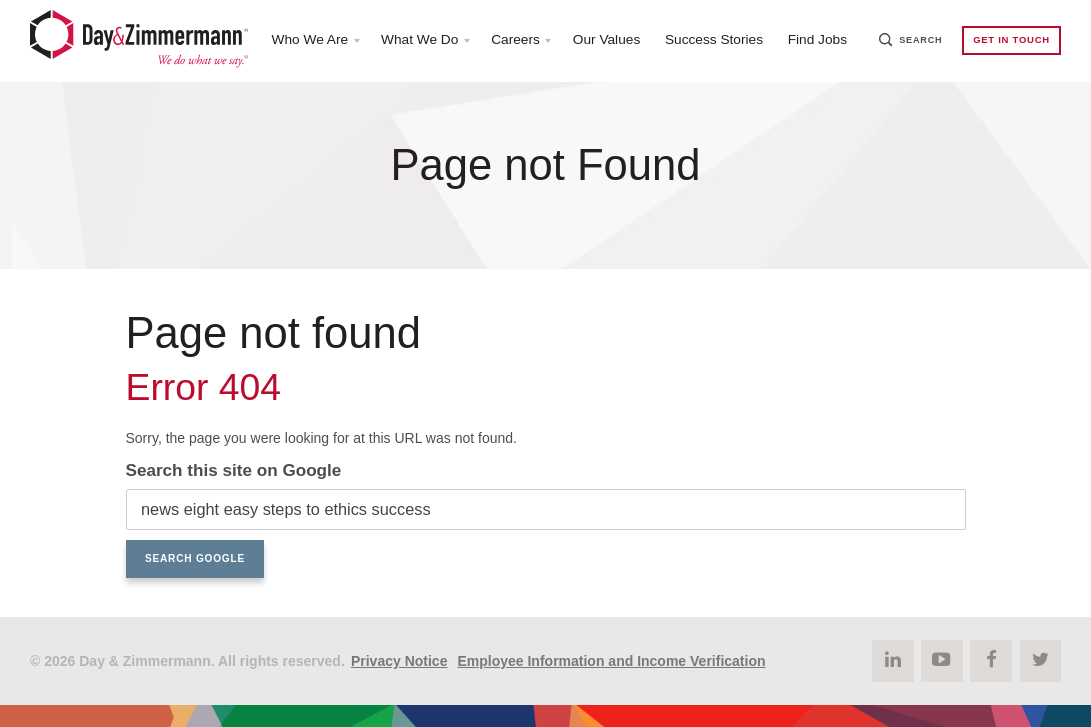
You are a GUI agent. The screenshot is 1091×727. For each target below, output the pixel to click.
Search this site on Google (234, 471)
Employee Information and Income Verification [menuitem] (611, 660)
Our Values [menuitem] (605, 41)
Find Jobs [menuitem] (821, 41)
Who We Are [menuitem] (302, 41)
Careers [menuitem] (513, 41)
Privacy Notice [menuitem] (399, 660)
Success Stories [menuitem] (715, 41)
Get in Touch (1010, 41)
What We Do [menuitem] (414, 41)
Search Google (195, 558)
